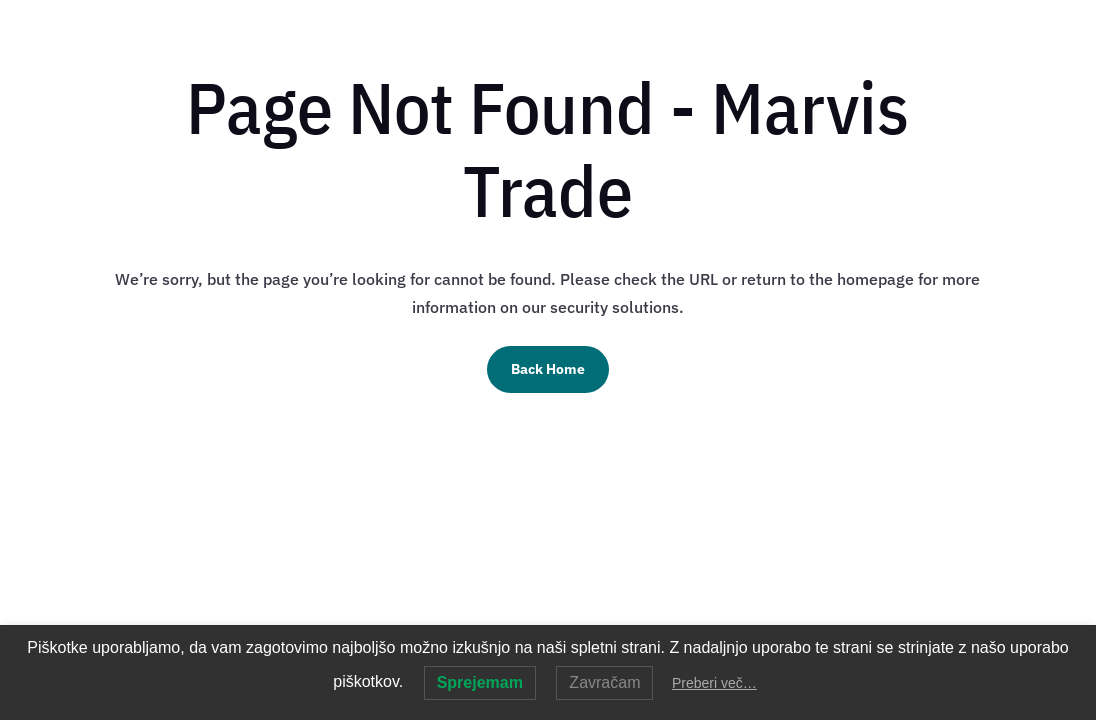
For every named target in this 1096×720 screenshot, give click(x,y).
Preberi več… (714, 683)
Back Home (548, 369)
